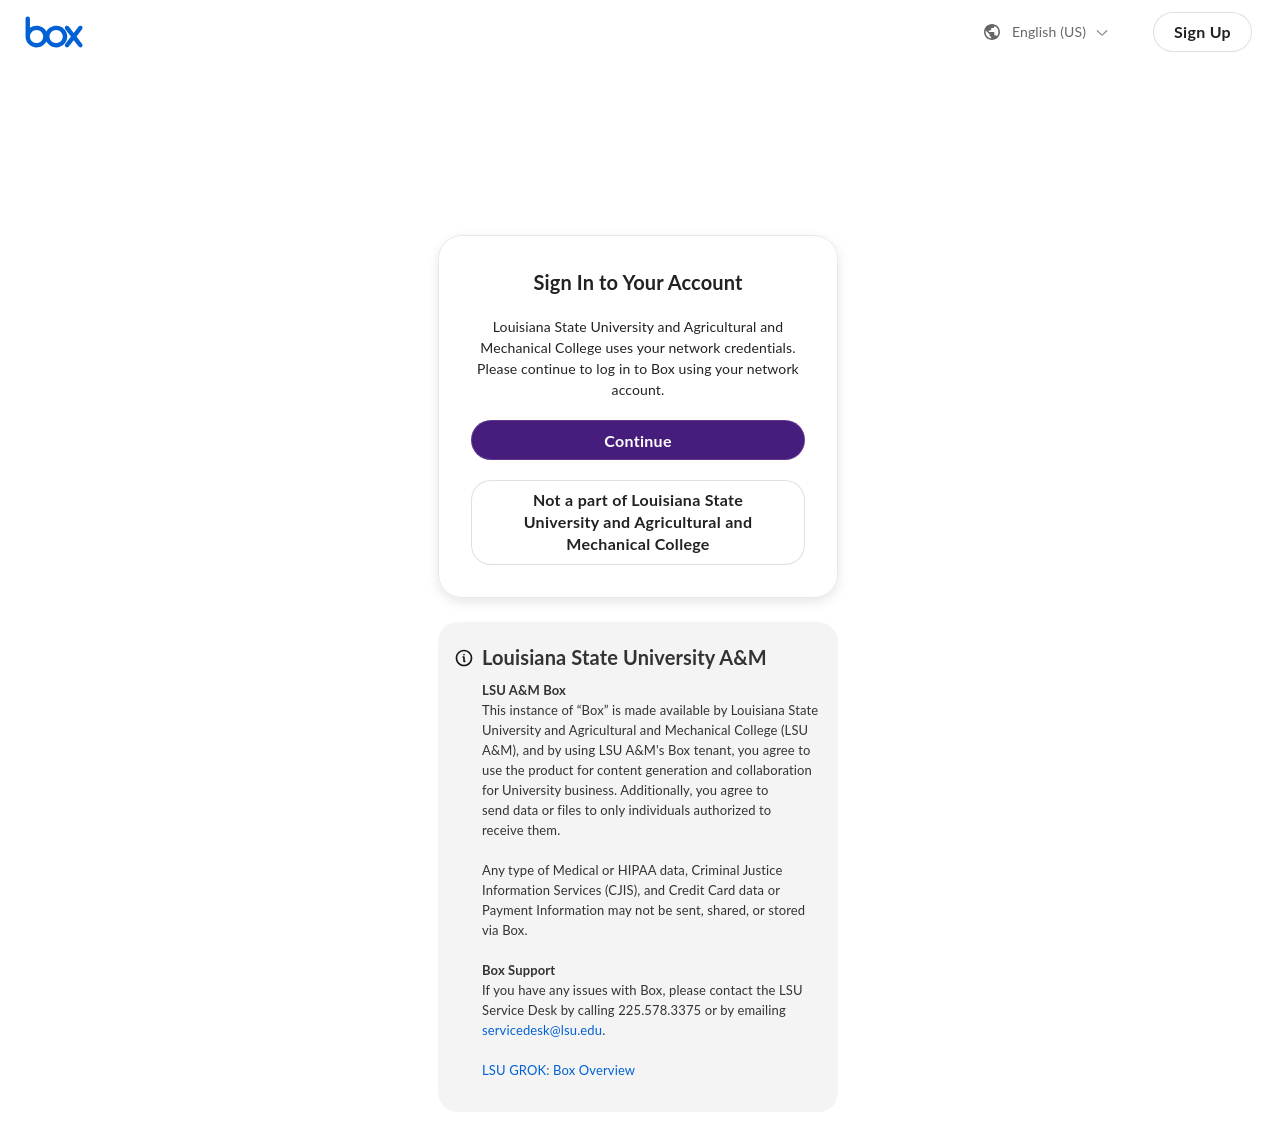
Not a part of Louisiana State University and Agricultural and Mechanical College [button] (638, 522)
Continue (638, 440)
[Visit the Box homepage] (54, 32)
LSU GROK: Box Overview (558, 1070)
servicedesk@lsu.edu (542, 1030)
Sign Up (1202, 31)
